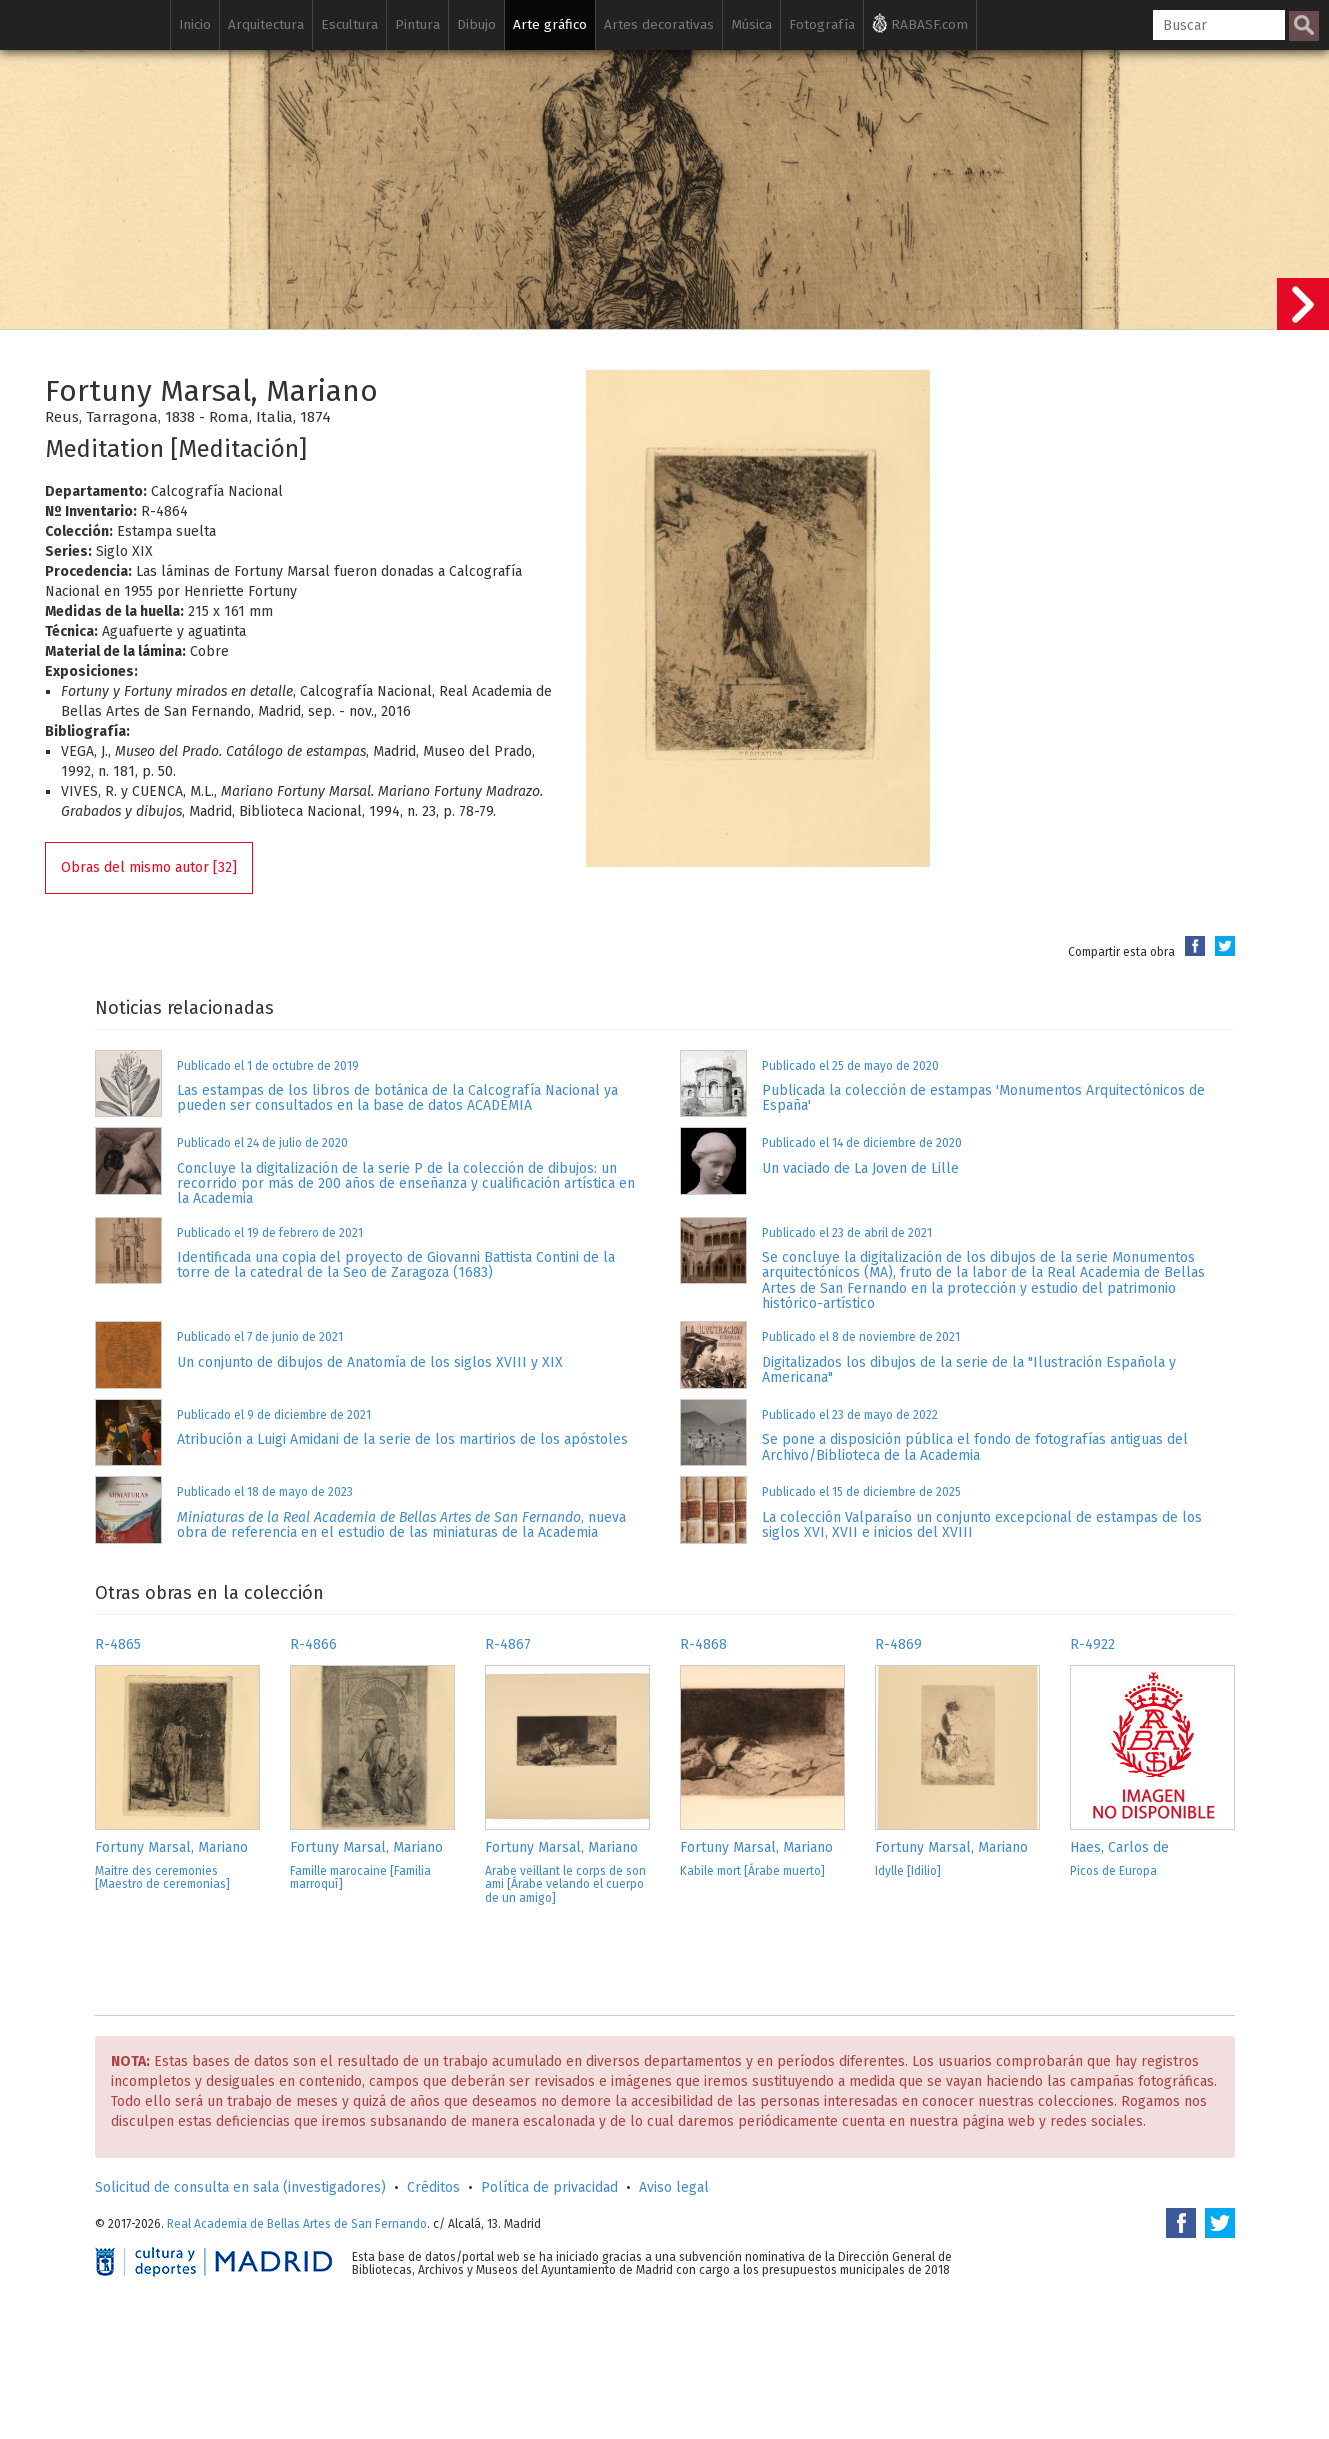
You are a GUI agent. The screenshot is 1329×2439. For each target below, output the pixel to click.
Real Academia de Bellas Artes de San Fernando (297, 2224)
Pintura (417, 24)
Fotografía (822, 24)
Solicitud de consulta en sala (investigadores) (240, 2187)
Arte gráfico (550, 24)
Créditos (433, 2187)
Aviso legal (674, 2187)
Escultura (349, 24)
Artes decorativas (659, 24)
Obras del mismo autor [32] (149, 867)
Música (751, 24)
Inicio (195, 24)
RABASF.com (920, 23)
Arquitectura (266, 24)
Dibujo (476, 24)
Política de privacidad (549, 2187)
